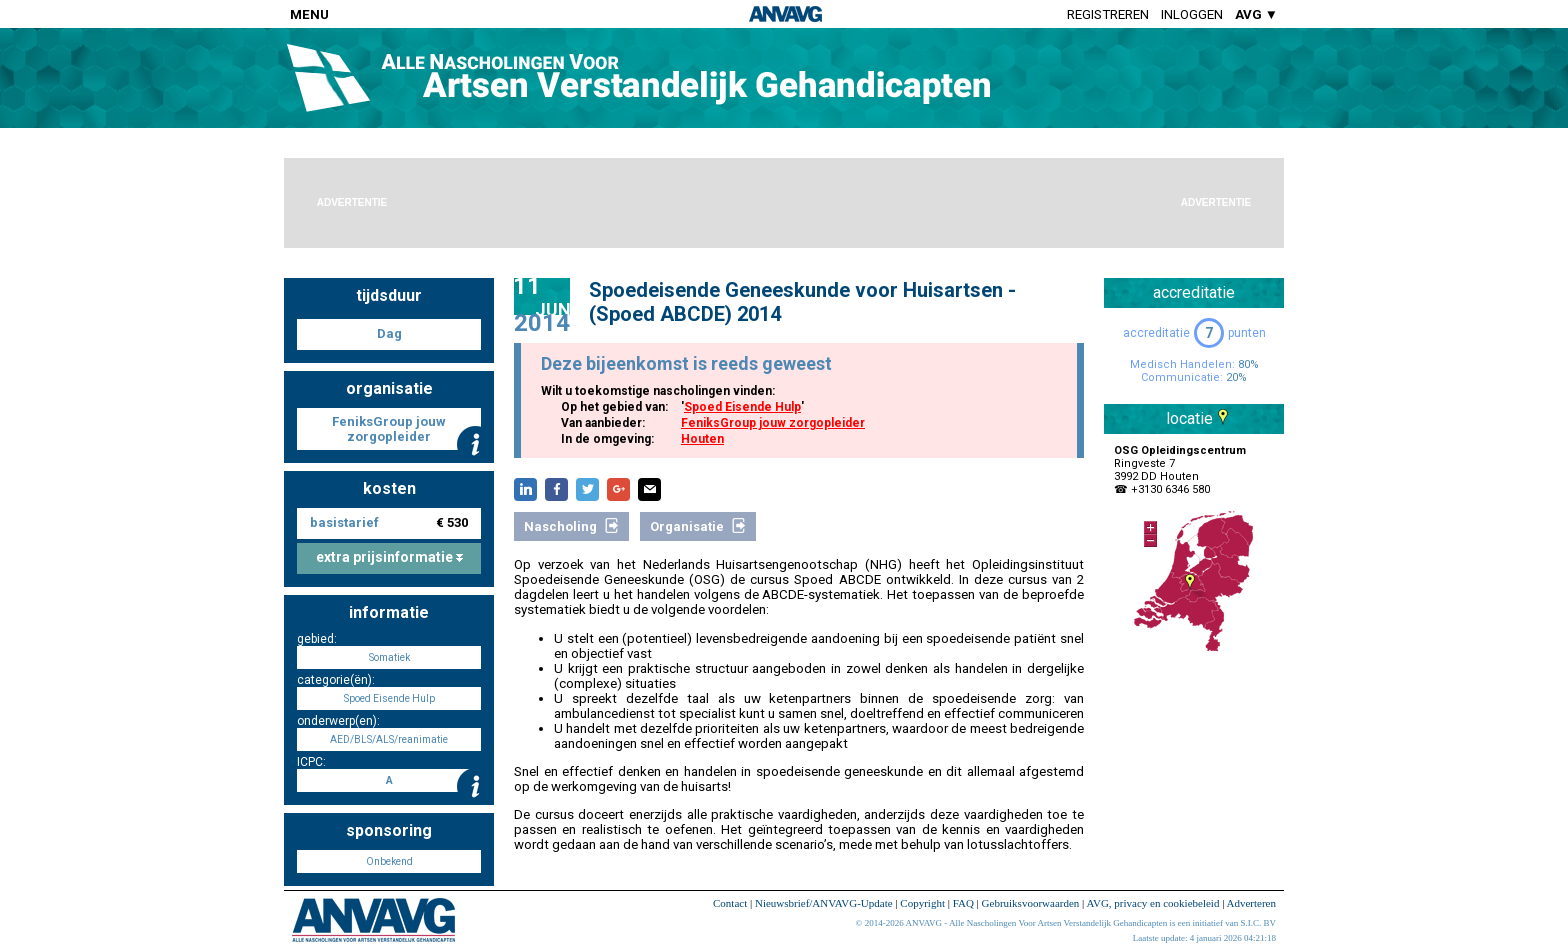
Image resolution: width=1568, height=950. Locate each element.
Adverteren (1251, 903)
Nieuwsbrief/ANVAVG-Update (824, 903)
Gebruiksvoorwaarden (1031, 903)
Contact (730, 903)
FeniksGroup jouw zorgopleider (773, 423)
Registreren (1108, 14)
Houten (702, 439)
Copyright (922, 903)
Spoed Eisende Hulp (742, 407)
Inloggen (1192, 14)
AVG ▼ (1256, 14)
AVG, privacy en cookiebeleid (1152, 903)
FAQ (963, 903)
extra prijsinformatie (389, 557)
